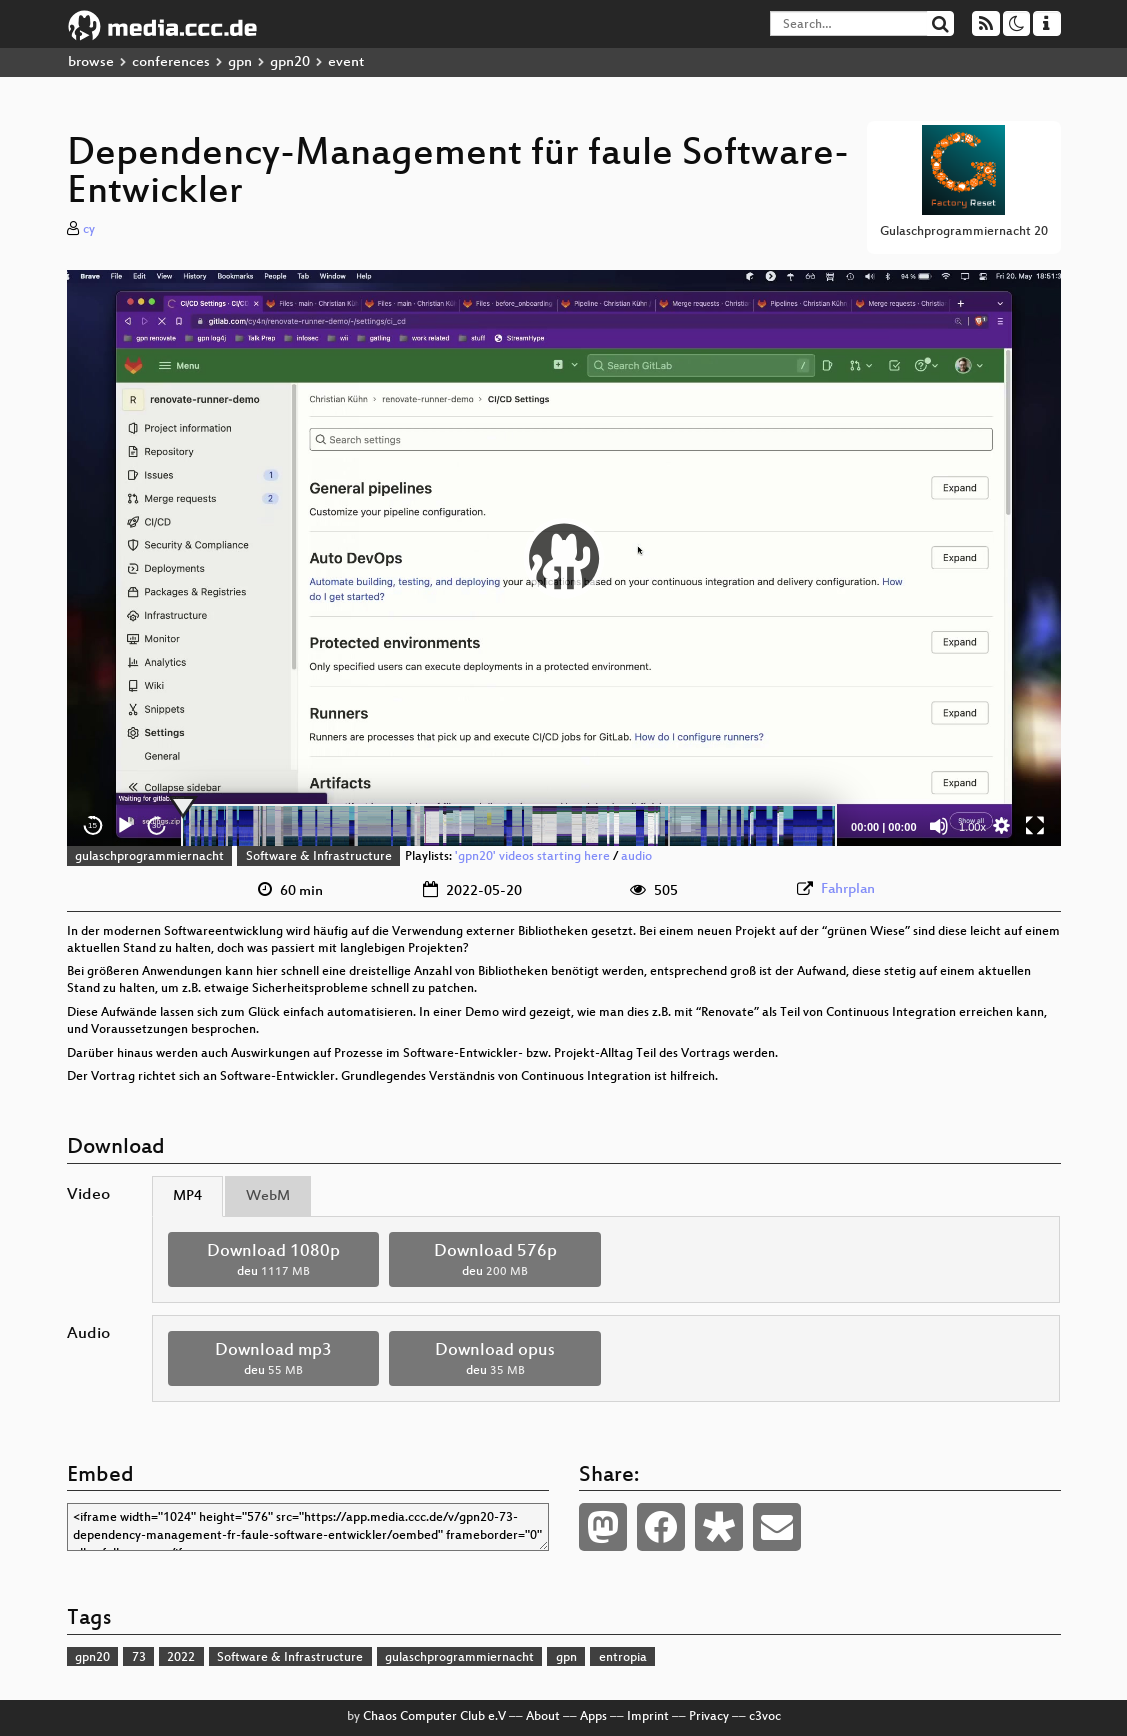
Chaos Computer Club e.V (434, 1717)
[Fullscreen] (1035, 826)
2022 (181, 1658)
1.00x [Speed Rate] (972, 827)
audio (636, 857)
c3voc (765, 1717)
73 (139, 1658)
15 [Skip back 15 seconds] (92, 825)
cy (89, 230)
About (543, 1717)
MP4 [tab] (187, 1196)
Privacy (709, 1717)
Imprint (648, 1717)
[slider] (509, 826)
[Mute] (939, 826)
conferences (171, 62)
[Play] (125, 826)
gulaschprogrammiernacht (149, 857)
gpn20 (290, 62)
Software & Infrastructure (319, 857)
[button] (564, 558)
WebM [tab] (268, 1196)
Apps (593, 1717)
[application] (564, 558)
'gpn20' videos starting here (532, 857)
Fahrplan (848, 889)
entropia (623, 1658)
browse (91, 62)
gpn (240, 62)
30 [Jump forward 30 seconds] (156, 825)
